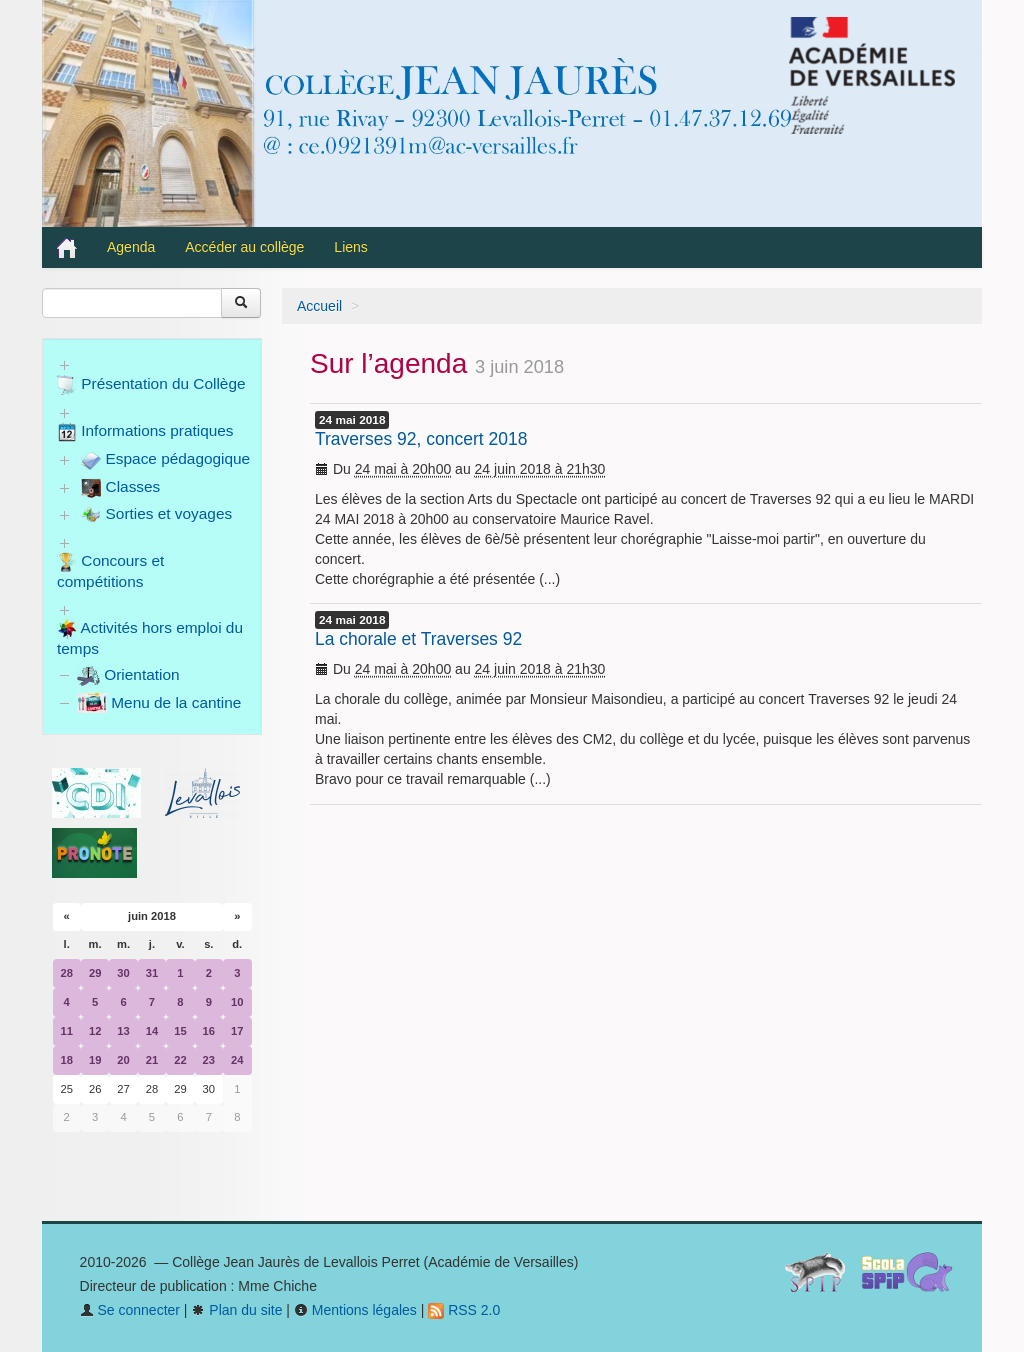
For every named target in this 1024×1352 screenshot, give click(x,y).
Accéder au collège (244, 247)
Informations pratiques (145, 432)
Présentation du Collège (151, 385)
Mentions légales (355, 1310)
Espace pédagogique (165, 460)
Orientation (128, 674)
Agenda (131, 247)
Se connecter (130, 1310)
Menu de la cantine (159, 702)
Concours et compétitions (110, 571)
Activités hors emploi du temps (150, 638)
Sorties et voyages (156, 515)
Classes (120, 488)
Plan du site (236, 1310)
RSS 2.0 (464, 1310)
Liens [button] (352, 247)
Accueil (319, 306)
